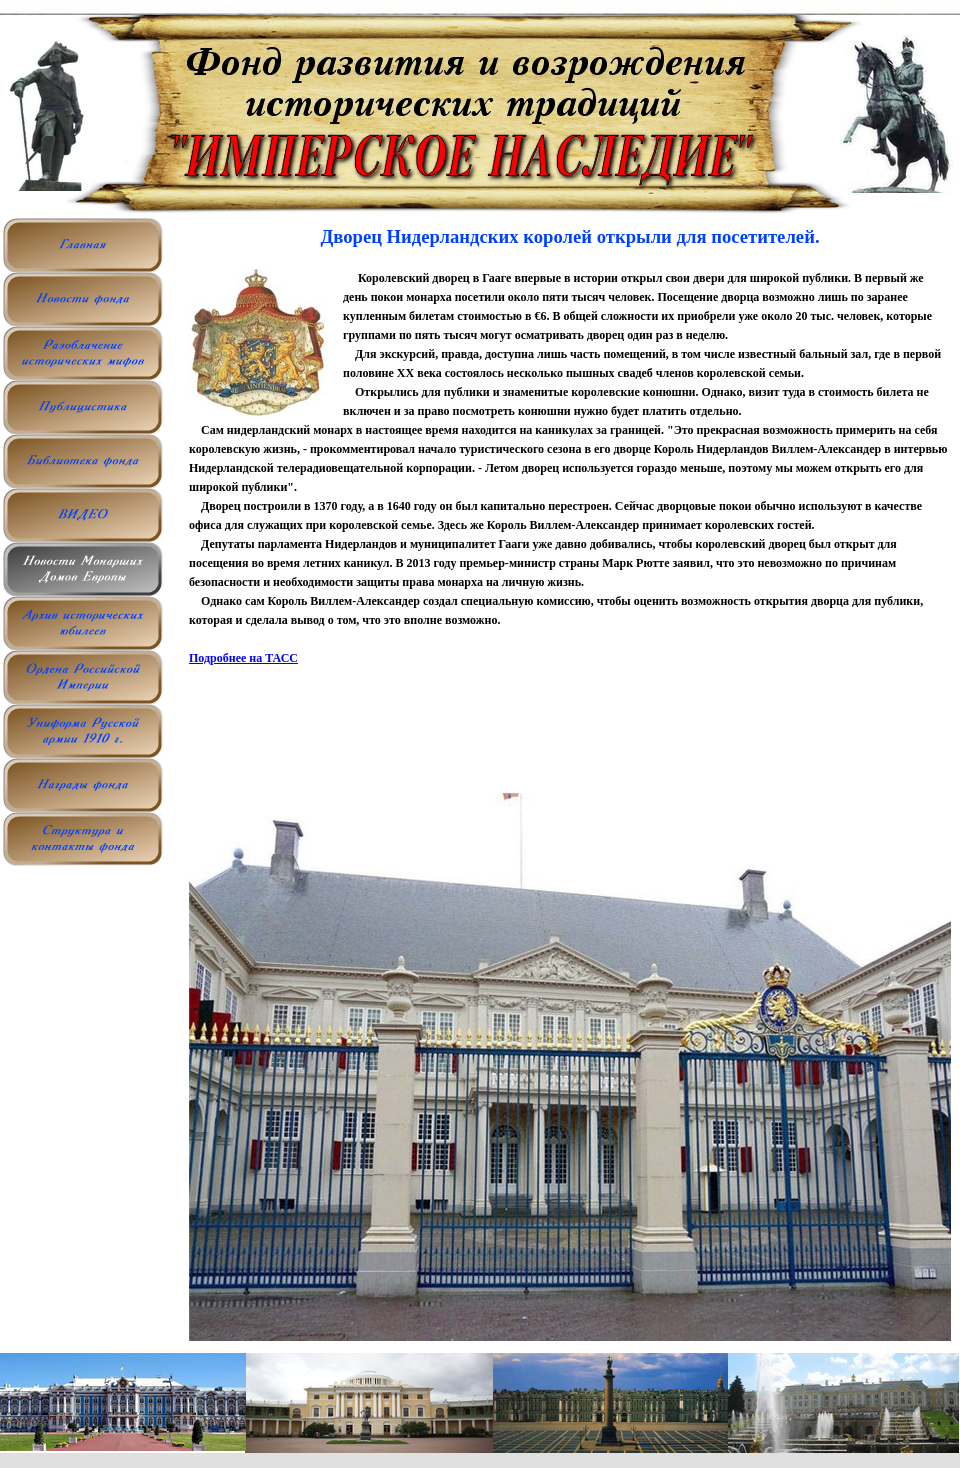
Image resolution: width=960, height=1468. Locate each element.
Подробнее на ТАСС (243, 658)
